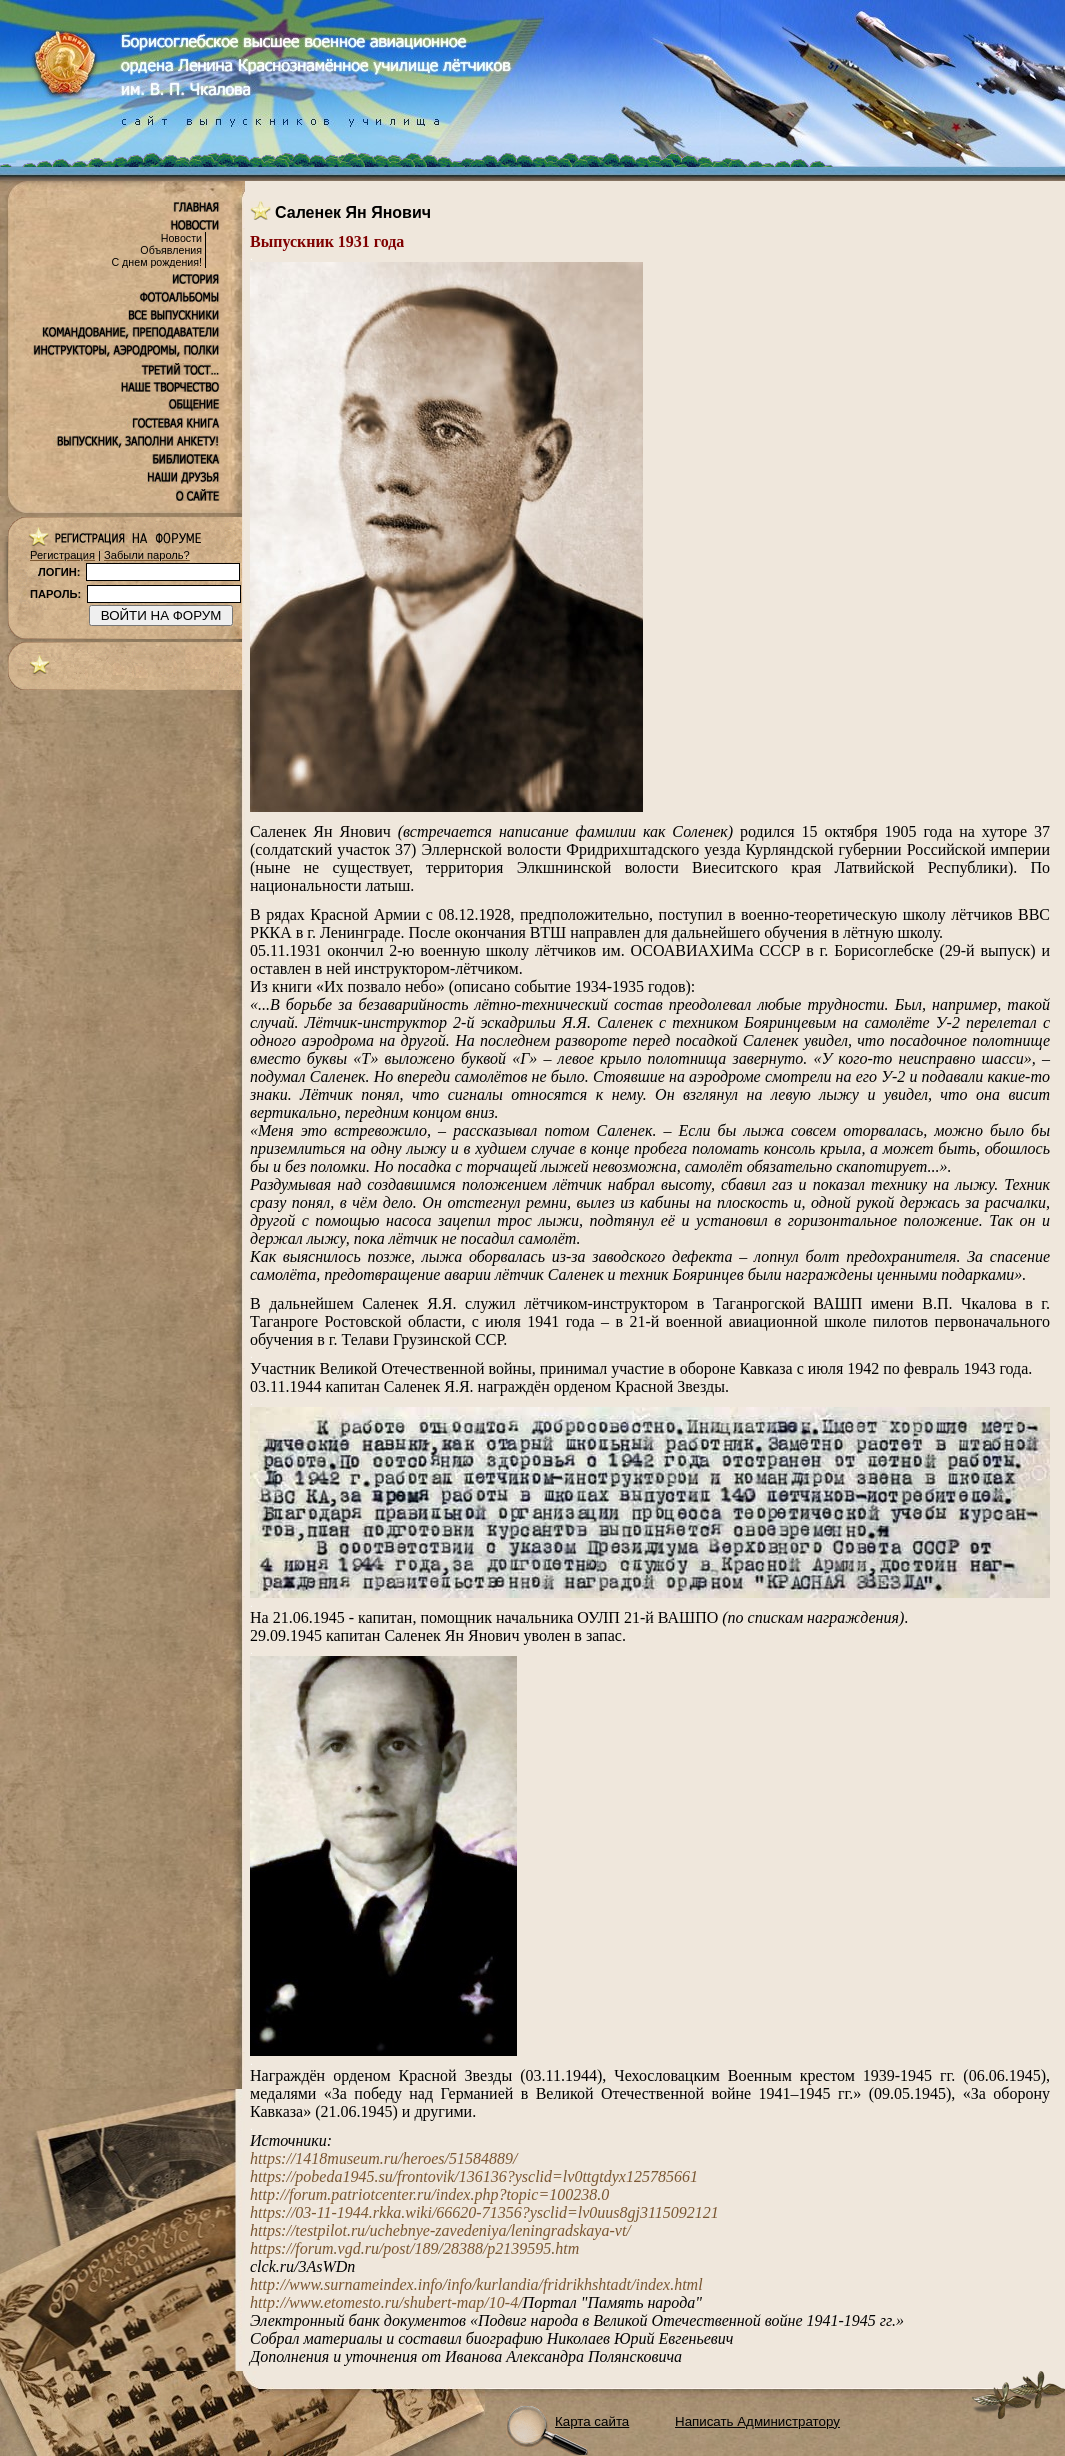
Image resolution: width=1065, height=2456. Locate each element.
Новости (181, 238)
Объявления (171, 250)
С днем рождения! (156, 262)
